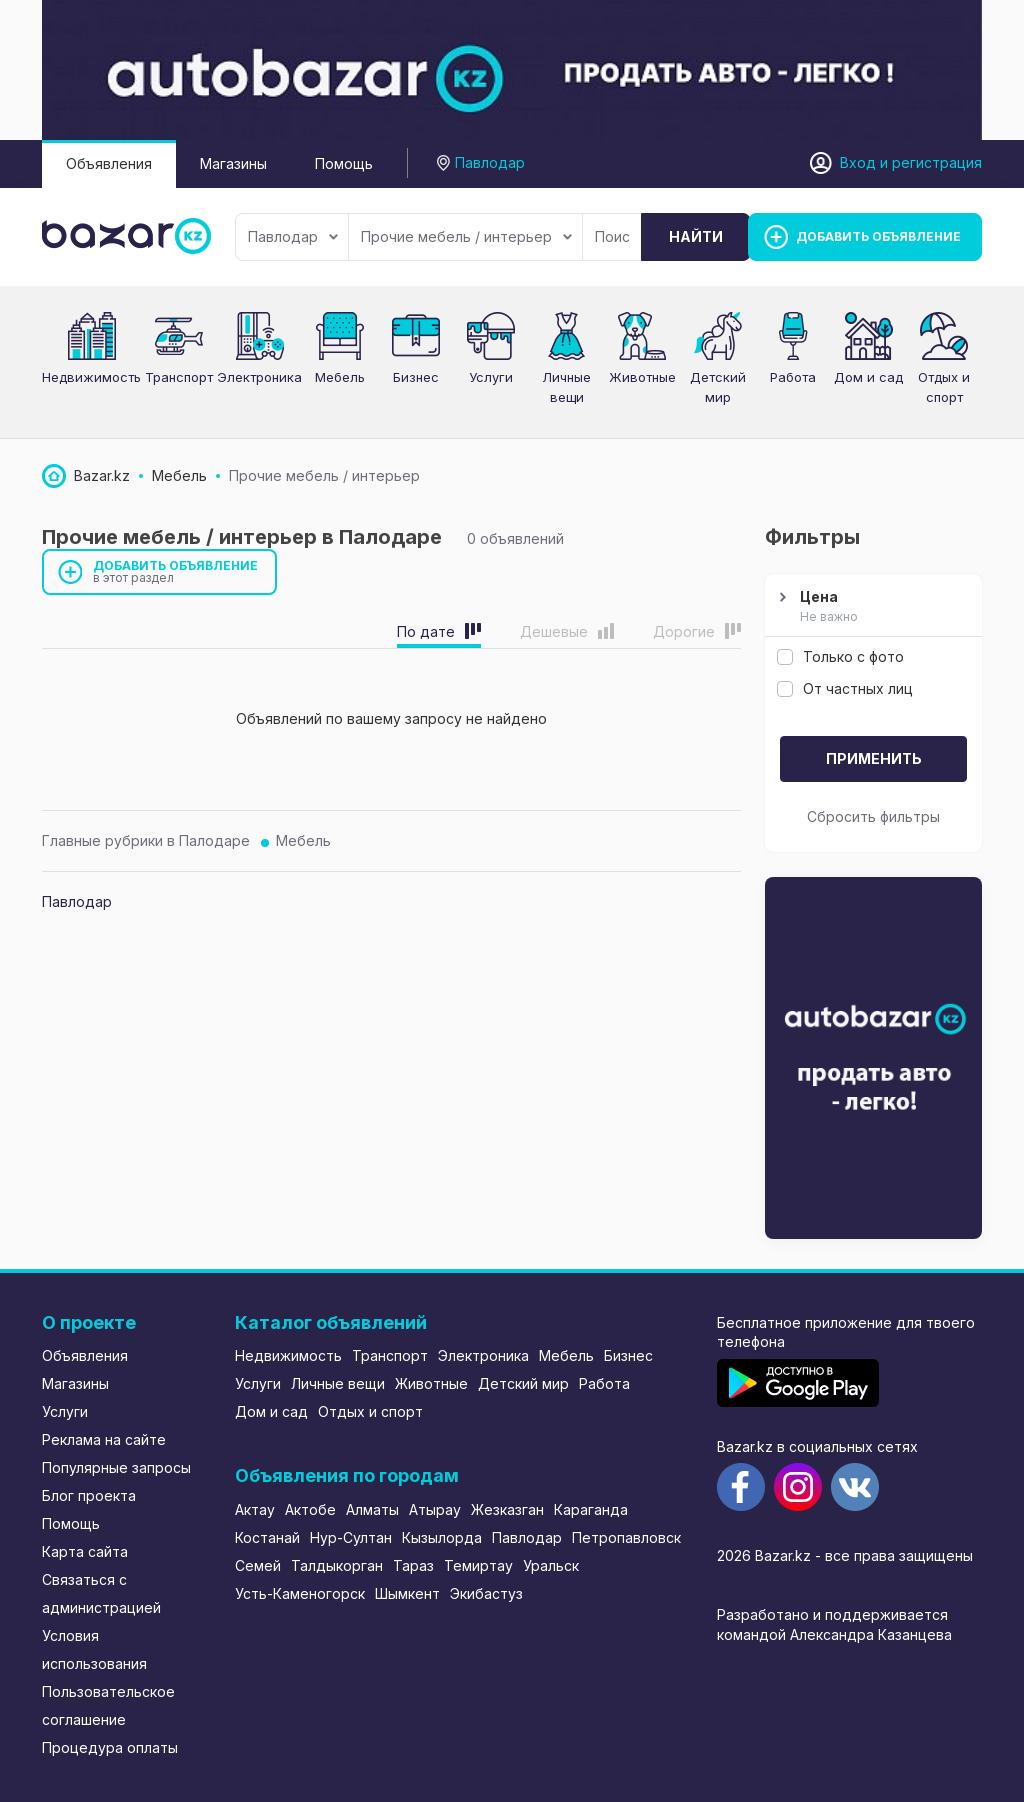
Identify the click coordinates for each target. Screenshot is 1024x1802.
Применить (874, 758)
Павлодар (293, 236)
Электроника (483, 1355)
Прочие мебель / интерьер (466, 236)
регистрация (937, 162)
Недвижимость (91, 377)
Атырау (435, 1509)
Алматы (372, 1509)
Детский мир (523, 1383)
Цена (871, 607)
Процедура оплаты (110, 1747)
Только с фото (840, 656)
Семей (258, 1565)
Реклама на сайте (104, 1439)
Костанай (267, 1537)
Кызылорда (442, 1537)
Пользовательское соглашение (108, 1705)
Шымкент (407, 1593)
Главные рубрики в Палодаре (146, 840)
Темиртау (478, 1565)
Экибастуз (486, 1593)
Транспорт (390, 1355)
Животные (642, 377)
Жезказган (507, 1509)
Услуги (491, 377)
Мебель (303, 840)
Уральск (551, 1565)
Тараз (413, 1565)
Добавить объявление (176, 571)
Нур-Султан (351, 1537)
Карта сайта (85, 1551)
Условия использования (94, 1649)
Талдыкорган (337, 1565)
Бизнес (416, 377)
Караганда (591, 1509)
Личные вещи (338, 1383)
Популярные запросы (116, 1467)
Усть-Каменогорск (300, 1593)
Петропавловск (626, 1537)
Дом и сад (868, 377)
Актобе (310, 1509)
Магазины (233, 163)
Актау (255, 1509)
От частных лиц (845, 688)
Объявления (109, 163)
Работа (793, 377)
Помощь (344, 163)
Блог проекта (89, 1495)
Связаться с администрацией (101, 1593)
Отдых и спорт (370, 1411)
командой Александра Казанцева (834, 1634)
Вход (858, 162)
